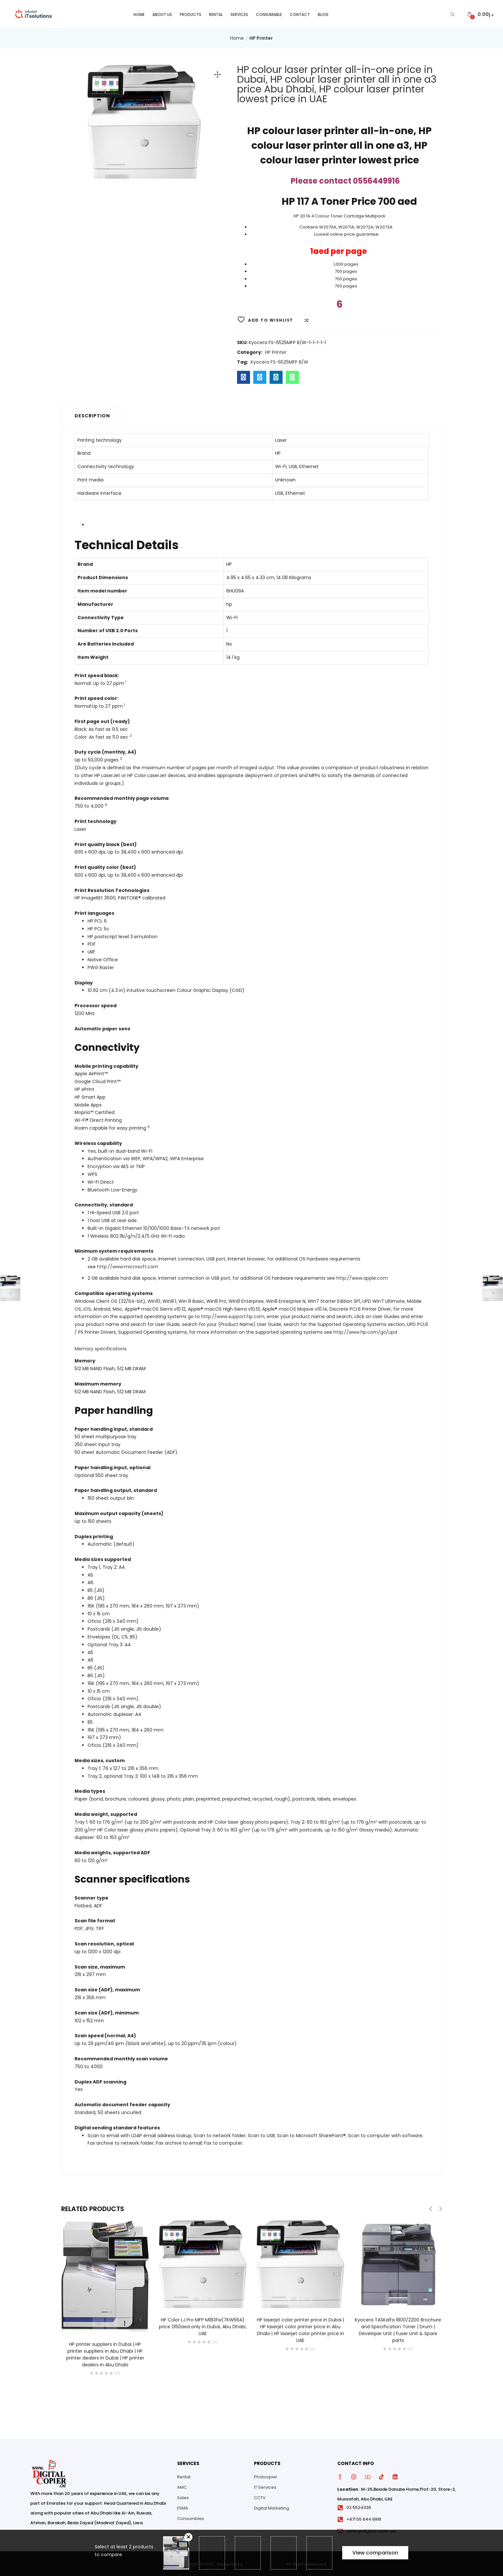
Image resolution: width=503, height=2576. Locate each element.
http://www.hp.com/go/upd (365, 1331)
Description (92, 414)
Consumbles (190, 2517)
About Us (162, 13)
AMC (182, 2486)
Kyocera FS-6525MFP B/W (279, 360)
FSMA (182, 2507)
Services (239, 13)
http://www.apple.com (362, 1277)
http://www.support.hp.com (232, 1315)
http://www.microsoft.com (127, 1265)
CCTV (260, 2496)
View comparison (375, 2552)
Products (190, 13)
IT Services (265, 2486)
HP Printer (261, 37)
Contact (300, 13)
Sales (183, 2496)
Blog (323, 13)
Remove (188, 2537)
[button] (480, 13)
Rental (216, 13)
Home (139, 13)
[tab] (90, 414)
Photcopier (265, 2475)
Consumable (269, 13)
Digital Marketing (271, 2507)
